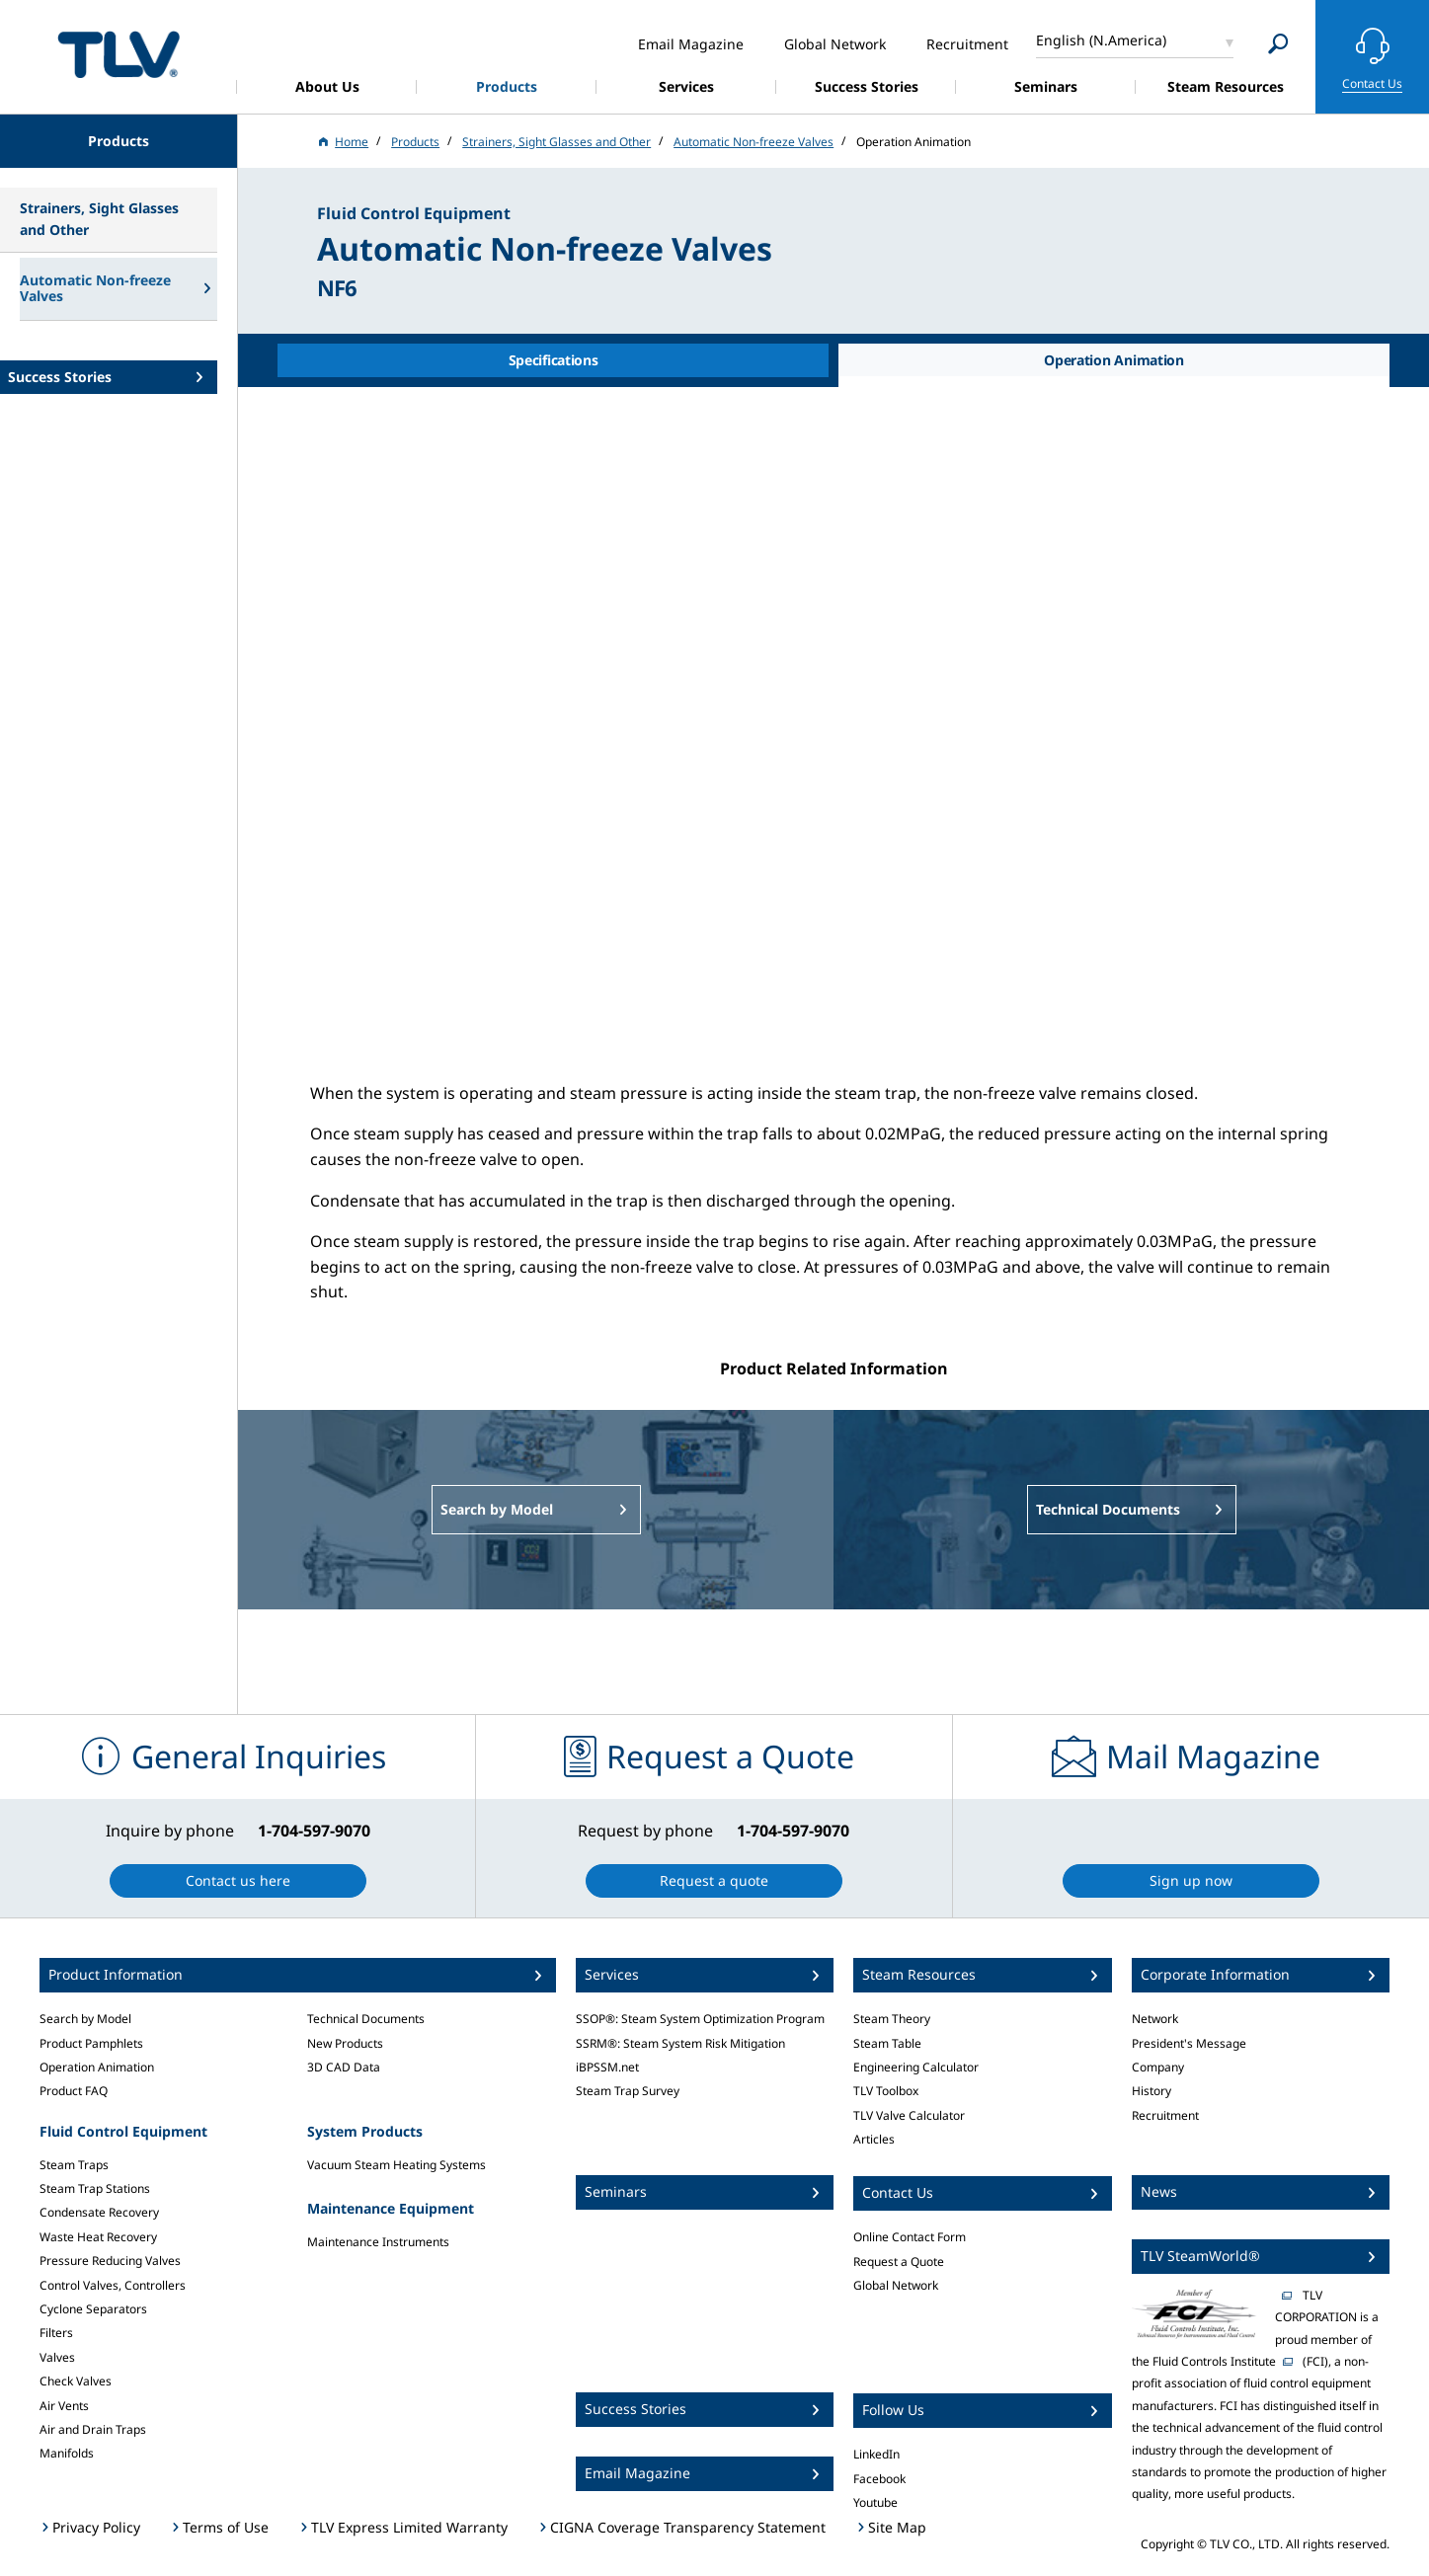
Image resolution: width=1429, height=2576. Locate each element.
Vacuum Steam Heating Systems (396, 2164)
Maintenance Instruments (378, 2241)
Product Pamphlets (91, 2043)
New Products (345, 2043)
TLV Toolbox (885, 2090)
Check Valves (76, 2381)
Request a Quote (898, 2261)
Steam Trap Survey (627, 2090)
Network (1155, 2018)
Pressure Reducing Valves (110, 2260)
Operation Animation (97, 2067)
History (1151, 2090)
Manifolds (67, 2453)
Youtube (875, 2502)
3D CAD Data (343, 2067)
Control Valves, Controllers (113, 2285)
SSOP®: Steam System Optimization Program (700, 2018)
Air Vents (64, 2405)
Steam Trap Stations (95, 2188)
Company (1158, 2067)
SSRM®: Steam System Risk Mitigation (680, 2043)
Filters (56, 2332)
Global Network (895, 2285)
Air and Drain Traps (93, 2429)
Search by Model (85, 2018)
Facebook (879, 2478)
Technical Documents (366, 2018)
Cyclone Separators (93, 2309)
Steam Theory (891, 2018)
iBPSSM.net (607, 2067)
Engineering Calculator (916, 2067)
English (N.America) (1101, 40)
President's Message (1189, 2043)
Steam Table (887, 2043)
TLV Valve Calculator (909, 2115)
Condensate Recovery (99, 2212)
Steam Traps (74, 2164)
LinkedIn (876, 2454)
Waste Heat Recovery (98, 2236)
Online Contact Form (909, 2236)
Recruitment (1165, 2115)
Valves (57, 2357)
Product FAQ (74, 2090)
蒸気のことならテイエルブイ (118, 54)
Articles (874, 2139)
